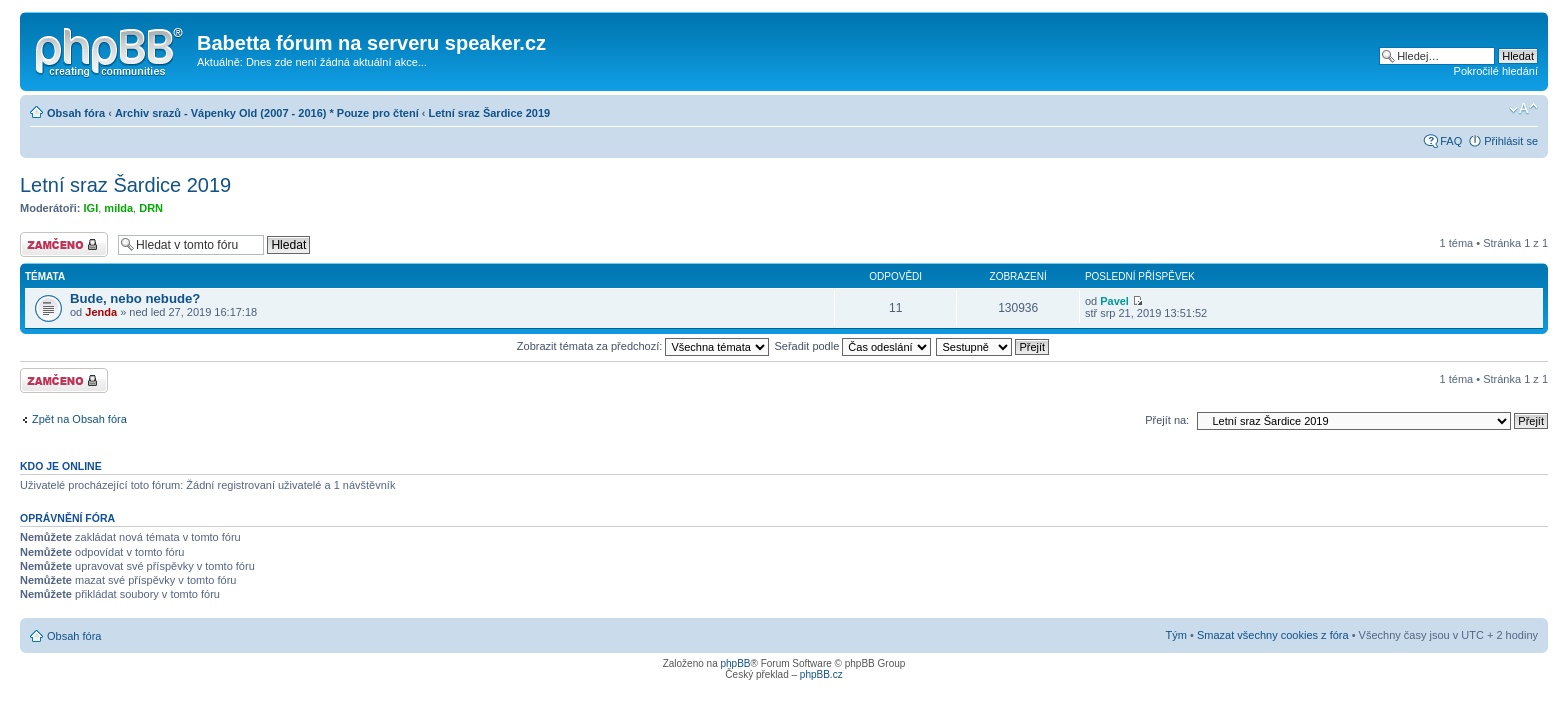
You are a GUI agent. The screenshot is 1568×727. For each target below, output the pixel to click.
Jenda (101, 312)
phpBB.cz (821, 674)
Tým (1176, 635)
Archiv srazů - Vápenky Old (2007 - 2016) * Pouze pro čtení (267, 113)
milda (118, 208)
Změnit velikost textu (1523, 109)
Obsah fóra (76, 113)
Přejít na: (1167, 420)
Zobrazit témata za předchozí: (643, 346)
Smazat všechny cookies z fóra (1273, 635)
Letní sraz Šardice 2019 (490, 113)
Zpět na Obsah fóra (79, 419)
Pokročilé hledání (1496, 71)
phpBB (735, 663)
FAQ (1451, 141)
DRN (151, 208)
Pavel (1114, 301)
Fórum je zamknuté (64, 244)
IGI (91, 208)
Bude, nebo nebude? (135, 298)
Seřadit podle (852, 346)
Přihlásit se (1511, 141)
